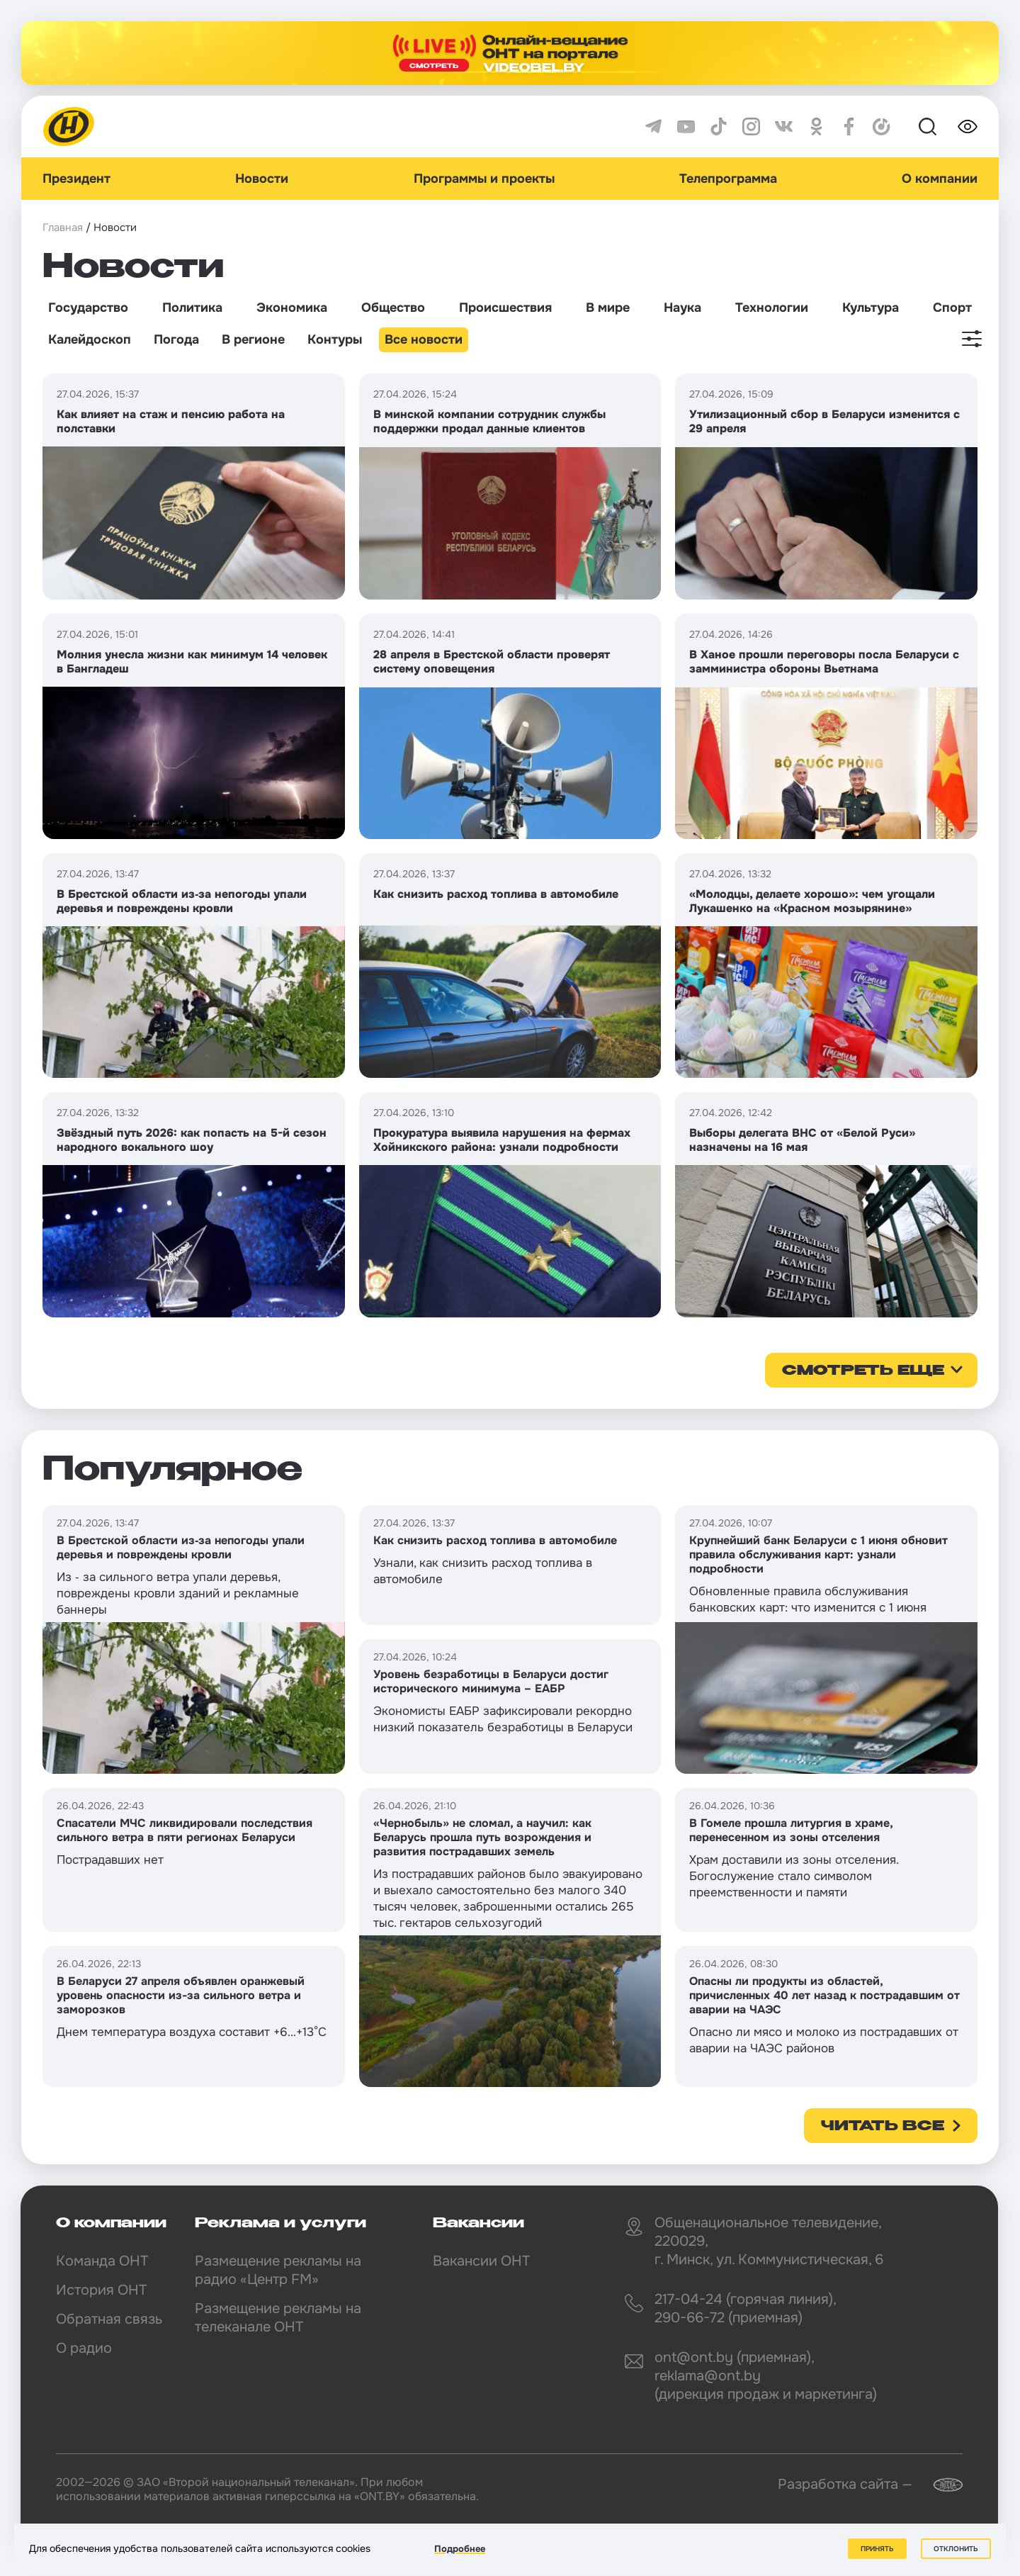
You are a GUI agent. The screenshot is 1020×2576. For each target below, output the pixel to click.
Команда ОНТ (102, 2261)
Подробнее (459, 2549)
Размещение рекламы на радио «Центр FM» (278, 2270)
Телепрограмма (728, 178)
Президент (76, 178)
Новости (261, 178)
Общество (393, 307)
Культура (870, 307)
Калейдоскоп (89, 339)
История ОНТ (101, 2290)
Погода (176, 339)
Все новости (424, 339)
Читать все (882, 2127)
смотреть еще (863, 1371)
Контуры (334, 339)
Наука (682, 307)
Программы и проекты (484, 178)
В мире (608, 307)
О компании (940, 178)
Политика (192, 307)
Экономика (291, 307)
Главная (62, 227)
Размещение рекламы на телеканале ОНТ (278, 2318)
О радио (84, 2348)
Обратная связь (109, 2319)
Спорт (952, 307)
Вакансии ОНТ (481, 2261)
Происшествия (505, 307)
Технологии (771, 307)
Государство (88, 307)
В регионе (253, 339)
